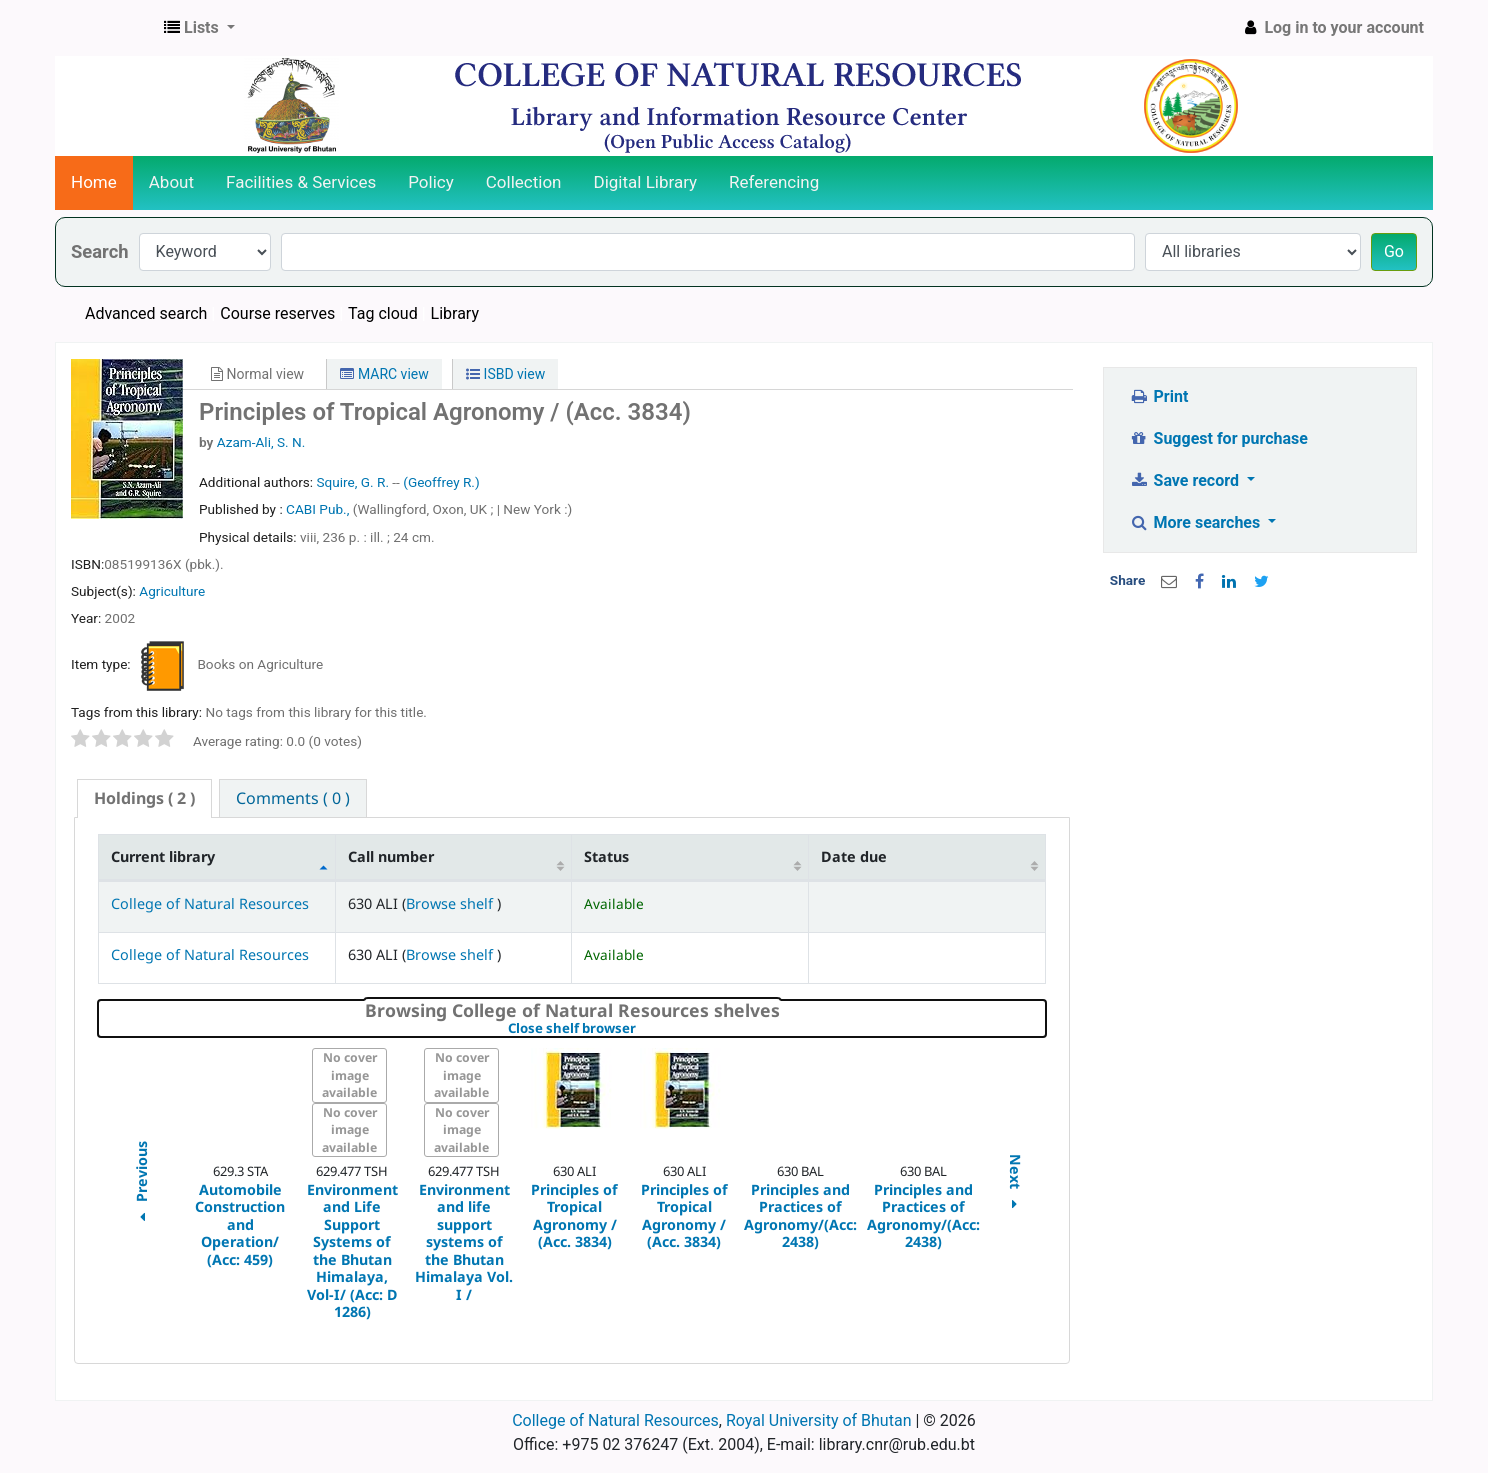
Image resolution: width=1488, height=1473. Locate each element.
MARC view (384, 374)
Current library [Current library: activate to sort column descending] (163, 856)
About (171, 182)
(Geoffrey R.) (441, 482)
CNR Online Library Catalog (106, 28)
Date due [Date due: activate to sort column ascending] (854, 856)
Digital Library (646, 182)
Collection (524, 182)
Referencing (774, 182)
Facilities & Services (301, 182)
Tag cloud (383, 313)
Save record (1186, 480)
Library (455, 313)
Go (1394, 251)
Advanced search (146, 313)
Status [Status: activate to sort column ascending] (606, 856)
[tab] (144, 798)
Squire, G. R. (352, 482)
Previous (140, 1184)
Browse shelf (451, 903)
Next (1015, 1184)
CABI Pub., (319, 509)
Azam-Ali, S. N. (261, 442)
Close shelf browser (640, 1029)
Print (1158, 396)
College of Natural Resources (210, 903)
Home (94, 182)
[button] (199, 28)
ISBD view (505, 374)
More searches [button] (1196, 522)
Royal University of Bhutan (819, 1420)
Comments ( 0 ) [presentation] (293, 798)
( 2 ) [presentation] (144, 798)
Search (100, 251)
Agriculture (172, 591)
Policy (431, 182)
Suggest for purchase (1218, 438)
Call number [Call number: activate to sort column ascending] (391, 856)
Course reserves (277, 313)
